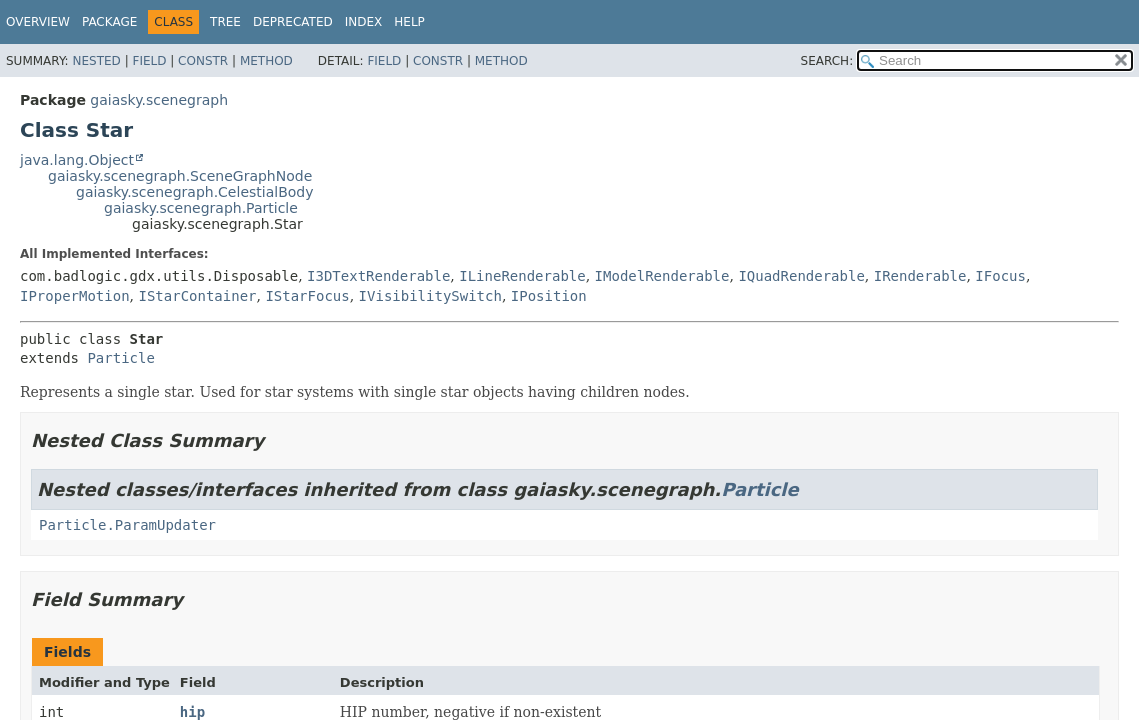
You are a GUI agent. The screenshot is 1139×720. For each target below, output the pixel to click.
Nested (96, 61)
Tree (225, 22)
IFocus (1000, 276)
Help (409, 22)
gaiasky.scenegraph (159, 100)
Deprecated (293, 22)
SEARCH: (827, 61)
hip (192, 712)
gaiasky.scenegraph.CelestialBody (194, 192)
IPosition (549, 296)
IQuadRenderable (801, 276)
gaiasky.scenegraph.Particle (201, 208)
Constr (203, 61)
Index (364, 22)
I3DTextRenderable (378, 276)
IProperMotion (75, 296)
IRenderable (920, 276)
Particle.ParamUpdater (127, 525)
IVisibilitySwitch (430, 296)
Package (109, 22)
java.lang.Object (77, 160)
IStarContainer (197, 296)
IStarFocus (307, 296)
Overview (38, 22)
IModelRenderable (662, 276)
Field (149, 61)
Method (266, 61)
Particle (120, 358)
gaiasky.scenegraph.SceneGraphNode (180, 176)
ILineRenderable (522, 276)
